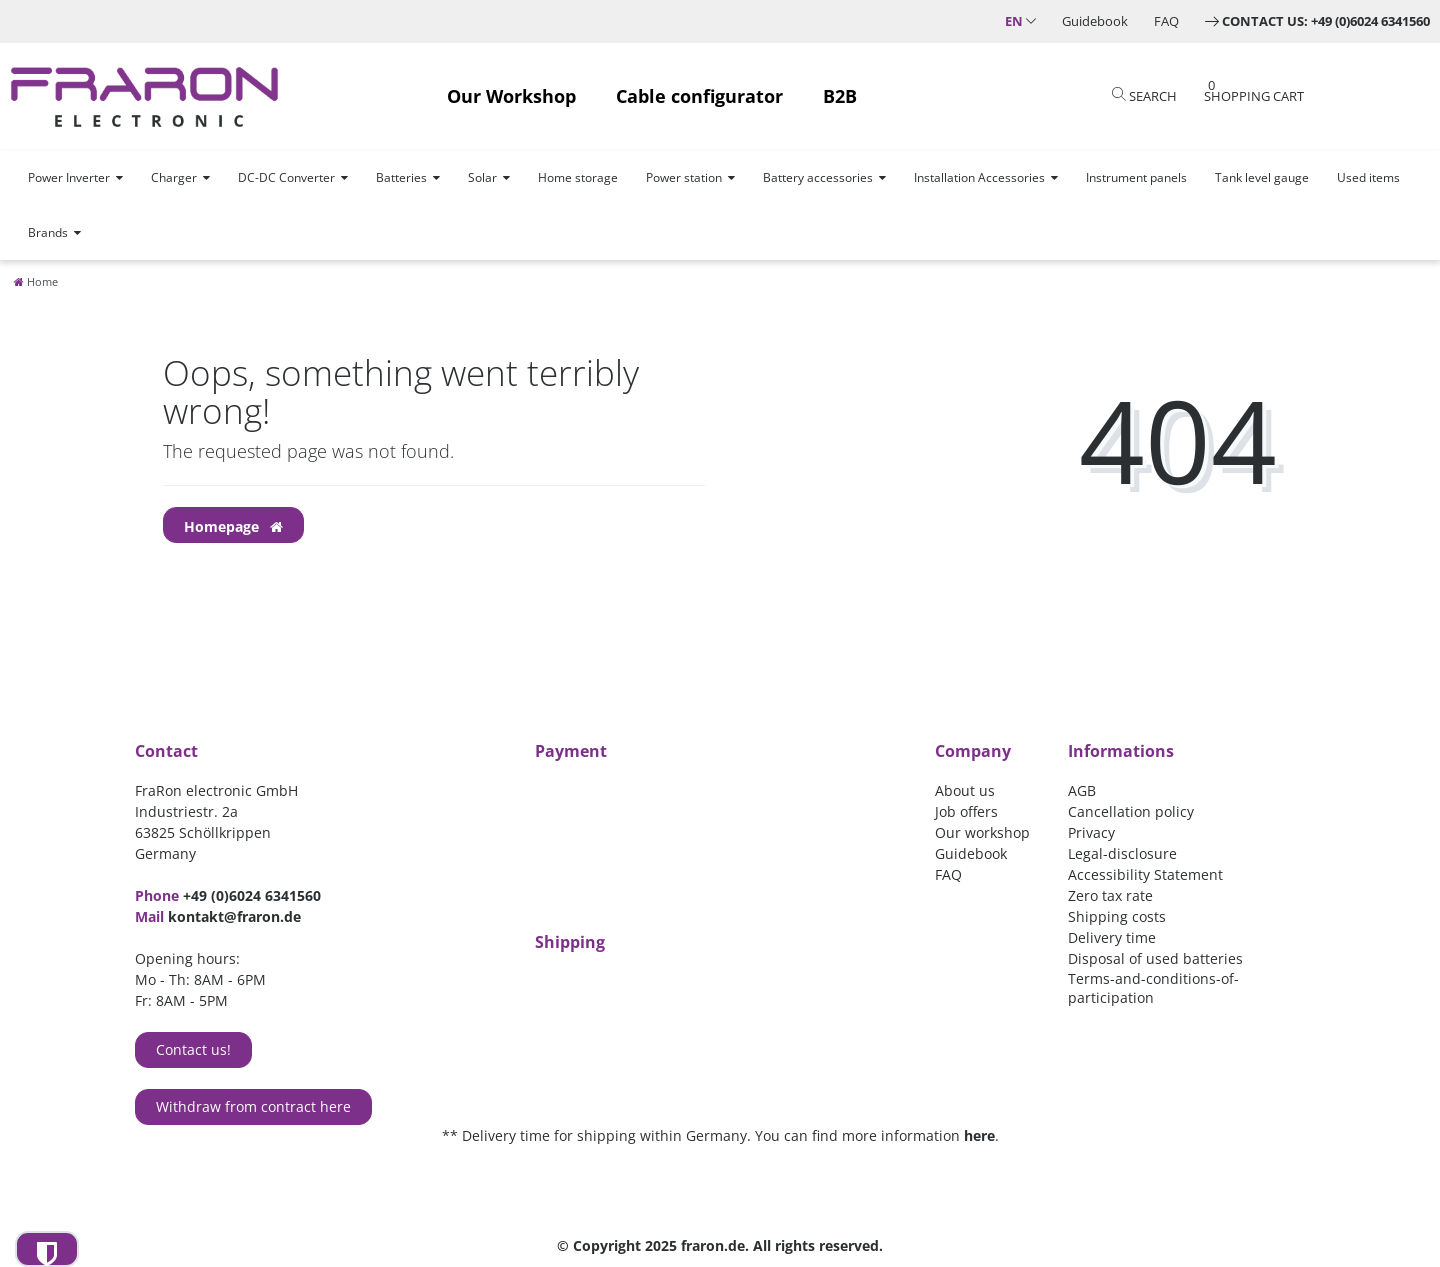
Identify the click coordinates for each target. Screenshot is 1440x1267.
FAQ (1166, 21)
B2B (840, 96)
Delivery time (1112, 937)
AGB (1082, 790)
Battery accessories (818, 177)
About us (965, 790)
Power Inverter (69, 177)
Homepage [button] (233, 526)
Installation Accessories (979, 177)
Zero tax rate (1110, 895)
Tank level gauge (1262, 177)
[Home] (36, 281)
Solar (482, 177)
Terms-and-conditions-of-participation (1153, 988)
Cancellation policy (1131, 811)
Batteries (401, 177)
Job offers (966, 811)
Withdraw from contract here (253, 1106)
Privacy (1091, 832)
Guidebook (1095, 21)
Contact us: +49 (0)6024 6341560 (1326, 21)
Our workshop (982, 832)
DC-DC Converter (286, 177)
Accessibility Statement (1145, 874)
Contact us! (193, 1049)
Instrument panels (1136, 177)
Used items (1368, 177)
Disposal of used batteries (1155, 958)
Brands (48, 232)
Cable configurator (699, 96)
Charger (174, 177)
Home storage (578, 177)
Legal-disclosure (1122, 853)
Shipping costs (1117, 916)
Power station (684, 177)
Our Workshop (511, 96)
